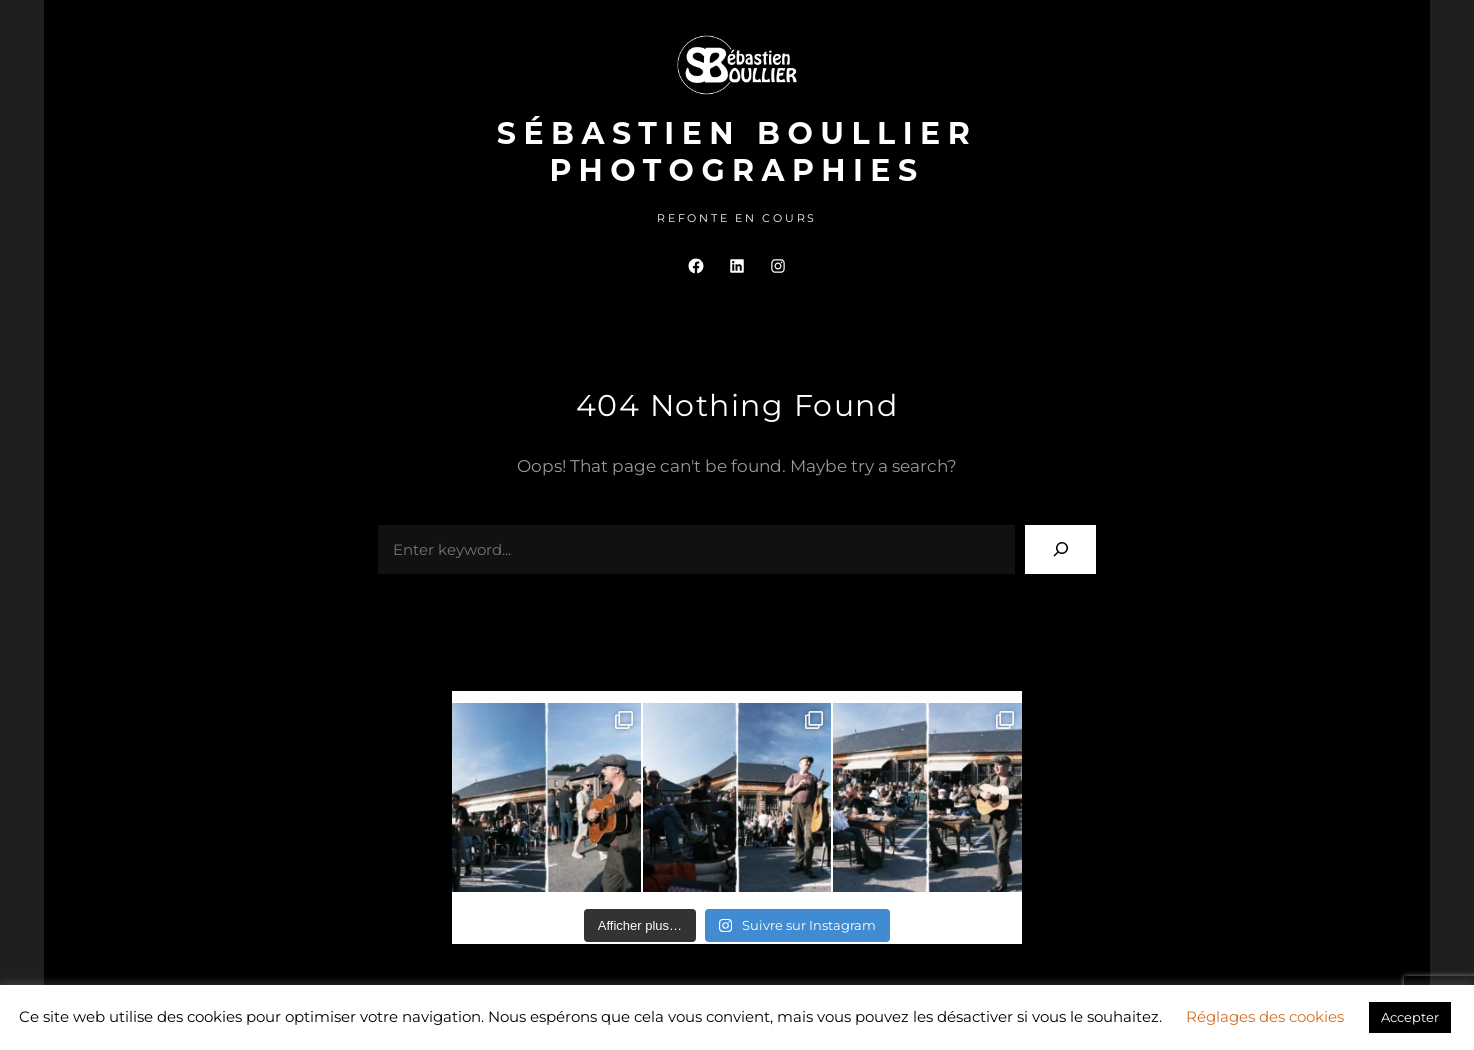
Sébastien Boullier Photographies (737, 152)
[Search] (1060, 549)
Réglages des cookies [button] (1265, 1016)
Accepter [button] (1410, 1017)
